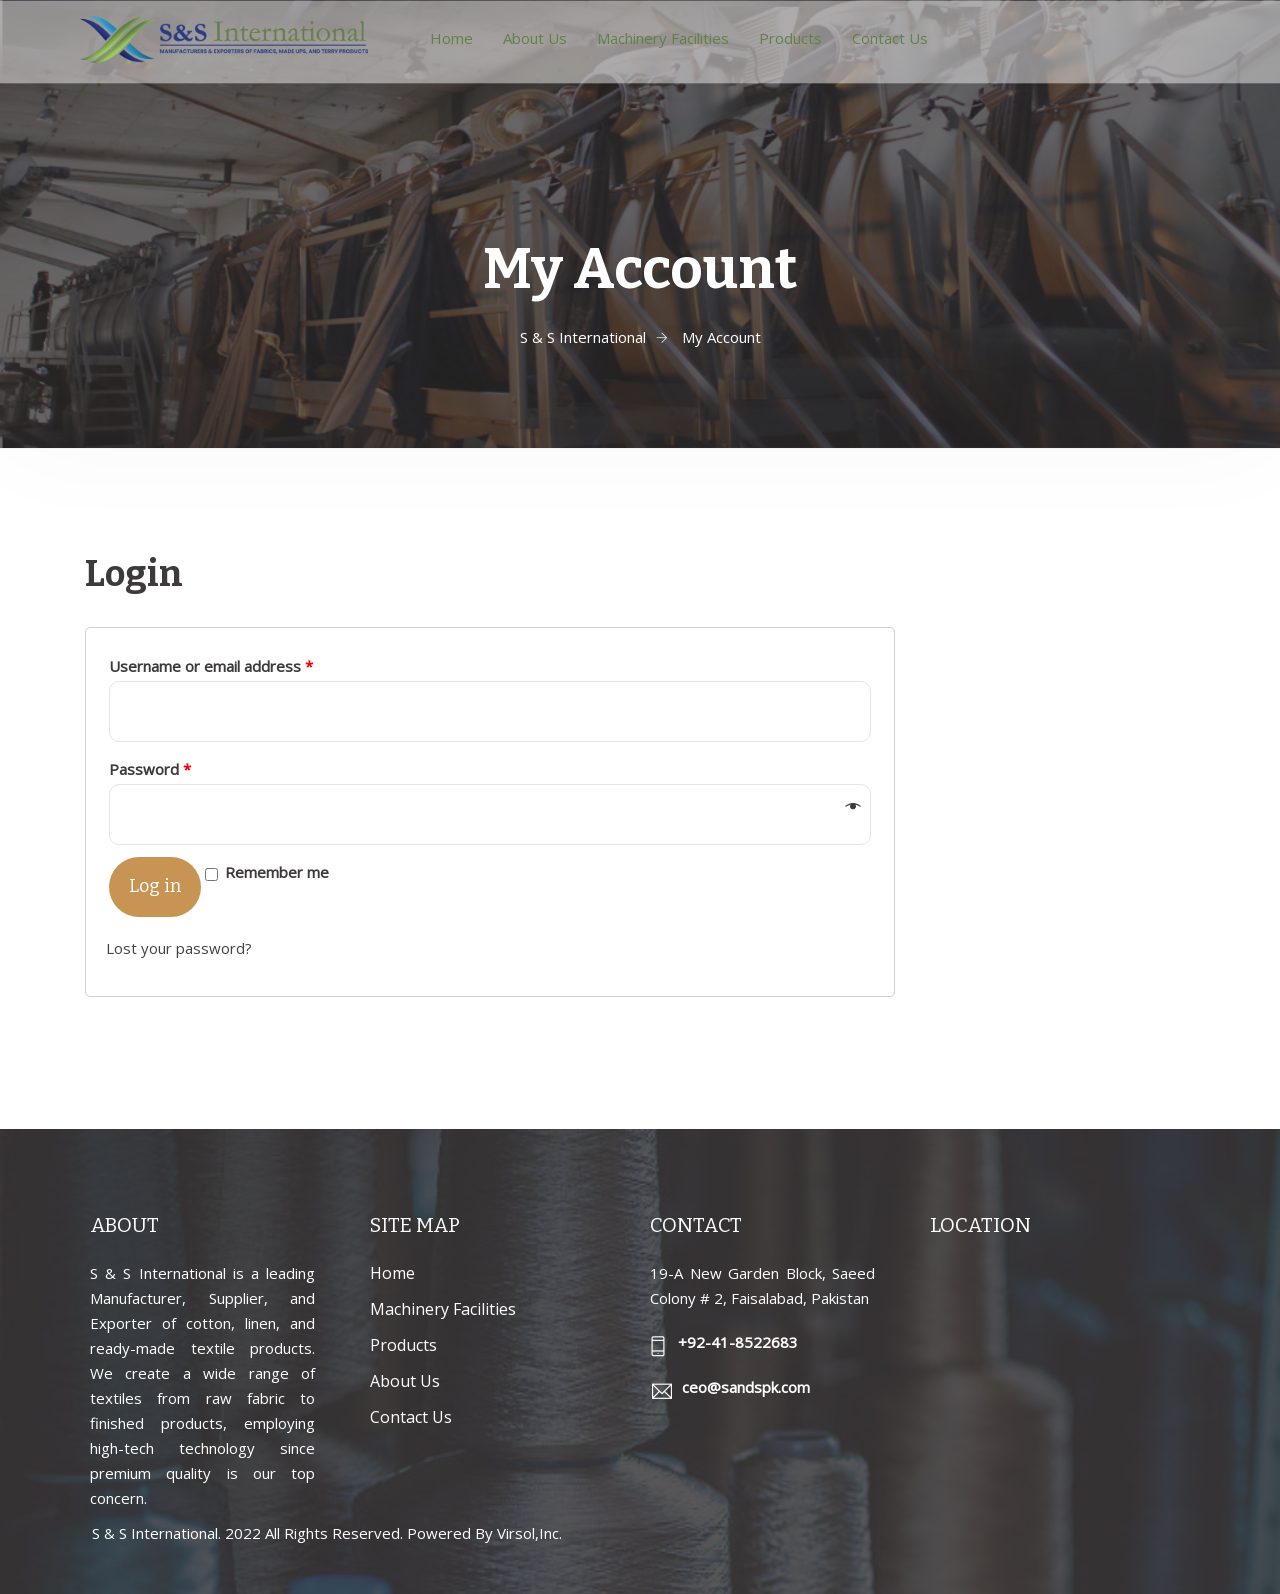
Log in (155, 886)
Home (451, 38)
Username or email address (211, 666)
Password (150, 769)
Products (790, 38)
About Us (535, 38)
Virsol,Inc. (529, 1533)
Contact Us (890, 38)
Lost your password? (179, 948)
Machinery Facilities (663, 38)
